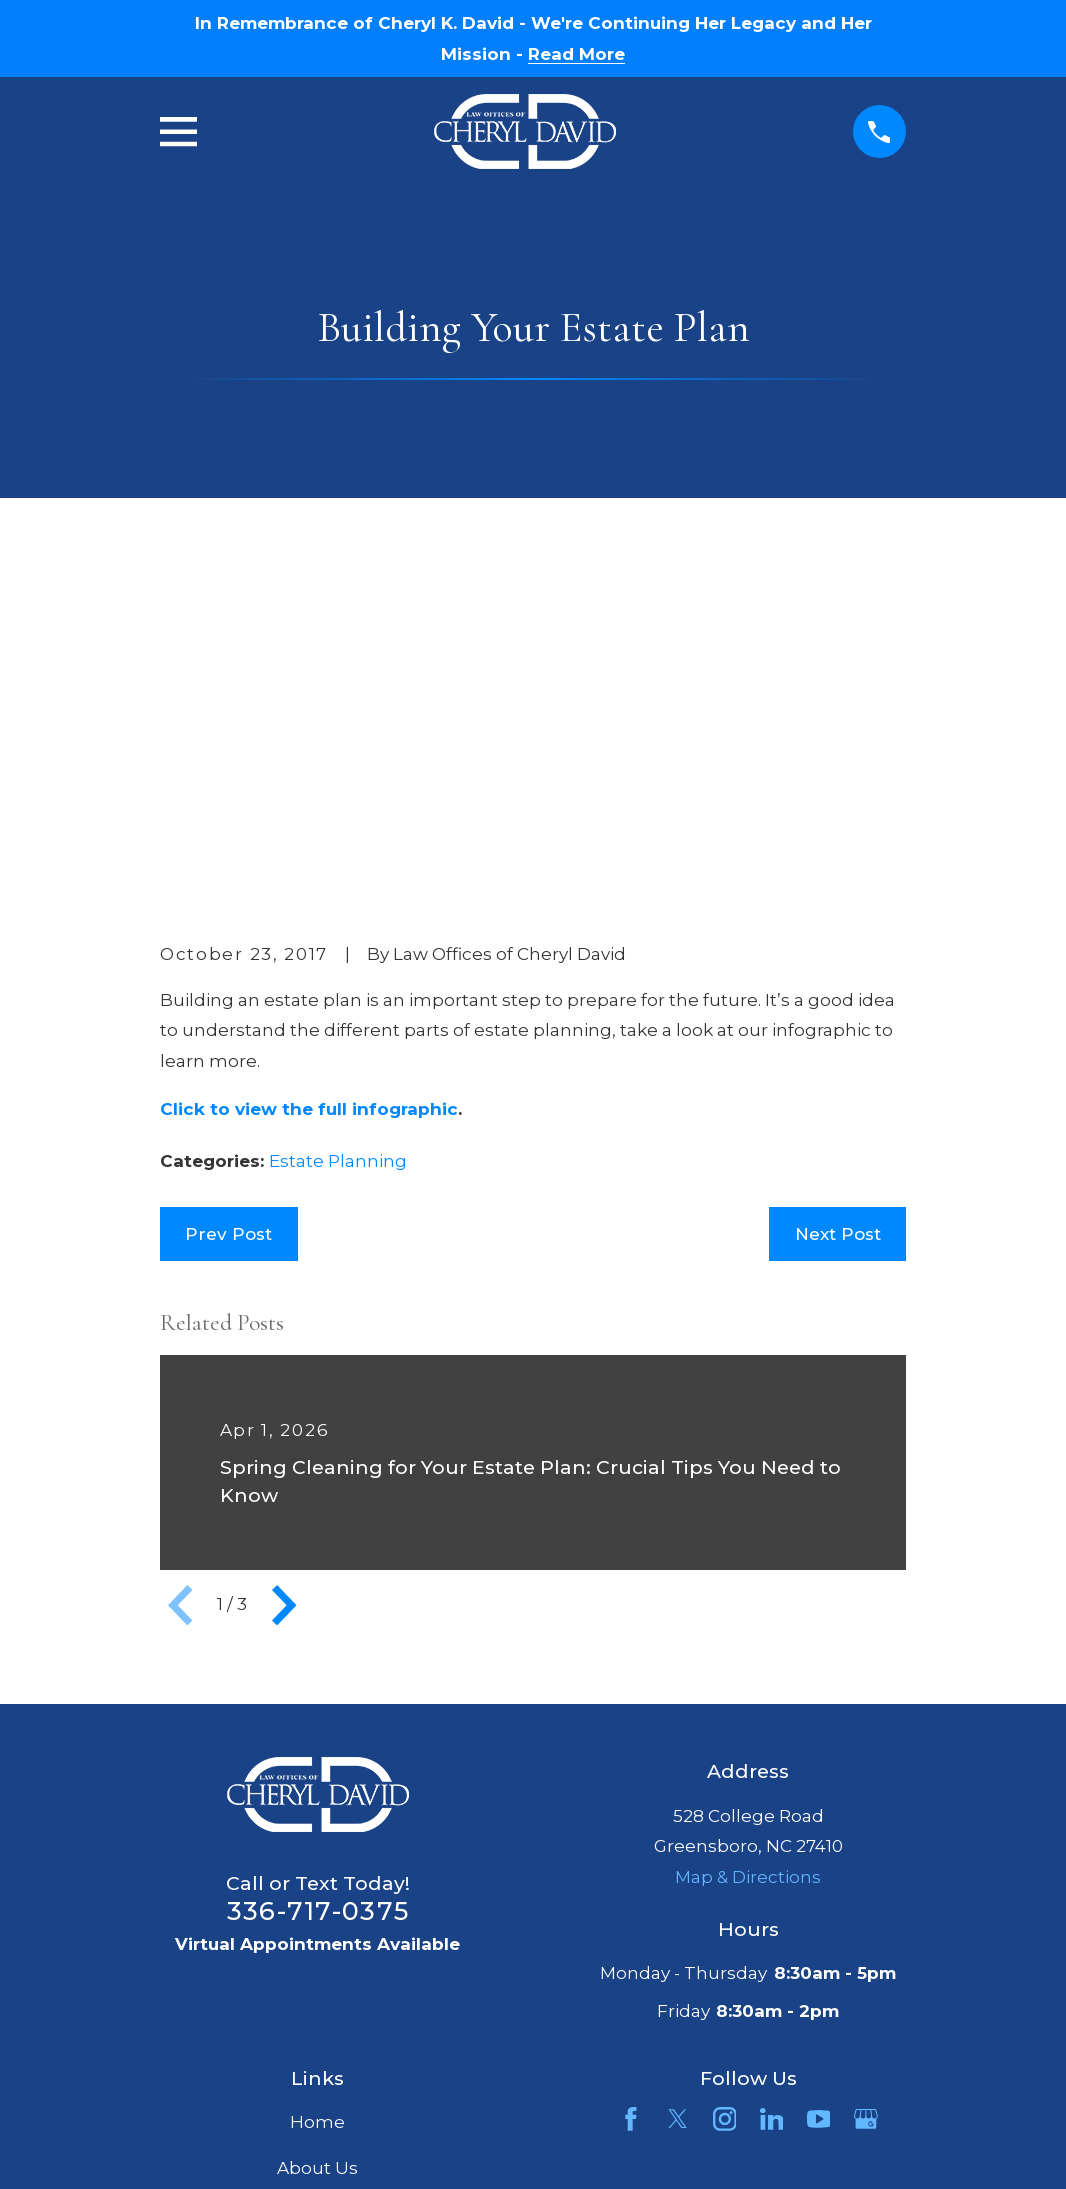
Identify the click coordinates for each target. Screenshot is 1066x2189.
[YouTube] (819, 1810)
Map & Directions (748, 1567)
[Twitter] (678, 1810)
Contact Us (318, 1994)
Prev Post (228, 924)
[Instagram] (725, 1810)
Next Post (838, 924)
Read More (576, 54)
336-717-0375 (318, 1600)
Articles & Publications (318, 1949)
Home (317, 1813)
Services (317, 1904)
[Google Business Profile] (866, 1810)
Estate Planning (338, 852)
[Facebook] (631, 1810)
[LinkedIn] (772, 1810)
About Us (317, 1858)
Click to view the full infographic (309, 799)
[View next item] (284, 1295)
